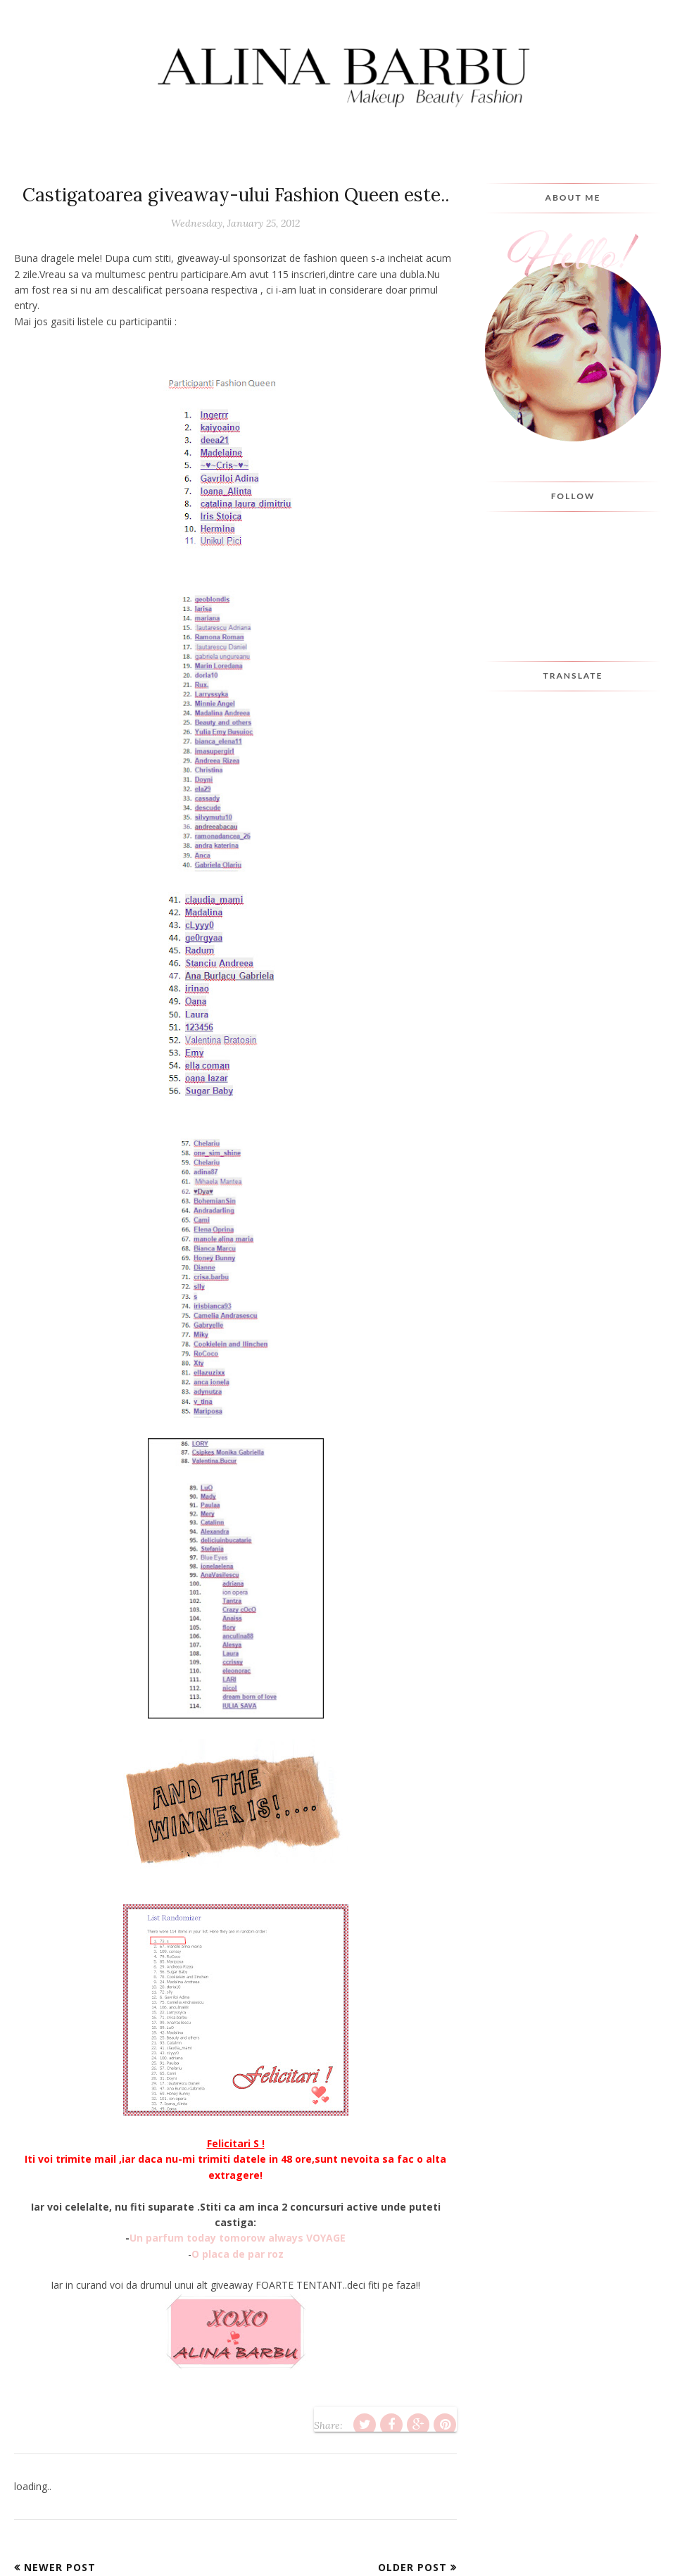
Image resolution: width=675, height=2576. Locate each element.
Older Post (412, 2567)
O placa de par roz (237, 2254)
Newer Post (60, 2567)
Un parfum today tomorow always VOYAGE (238, 2237)
